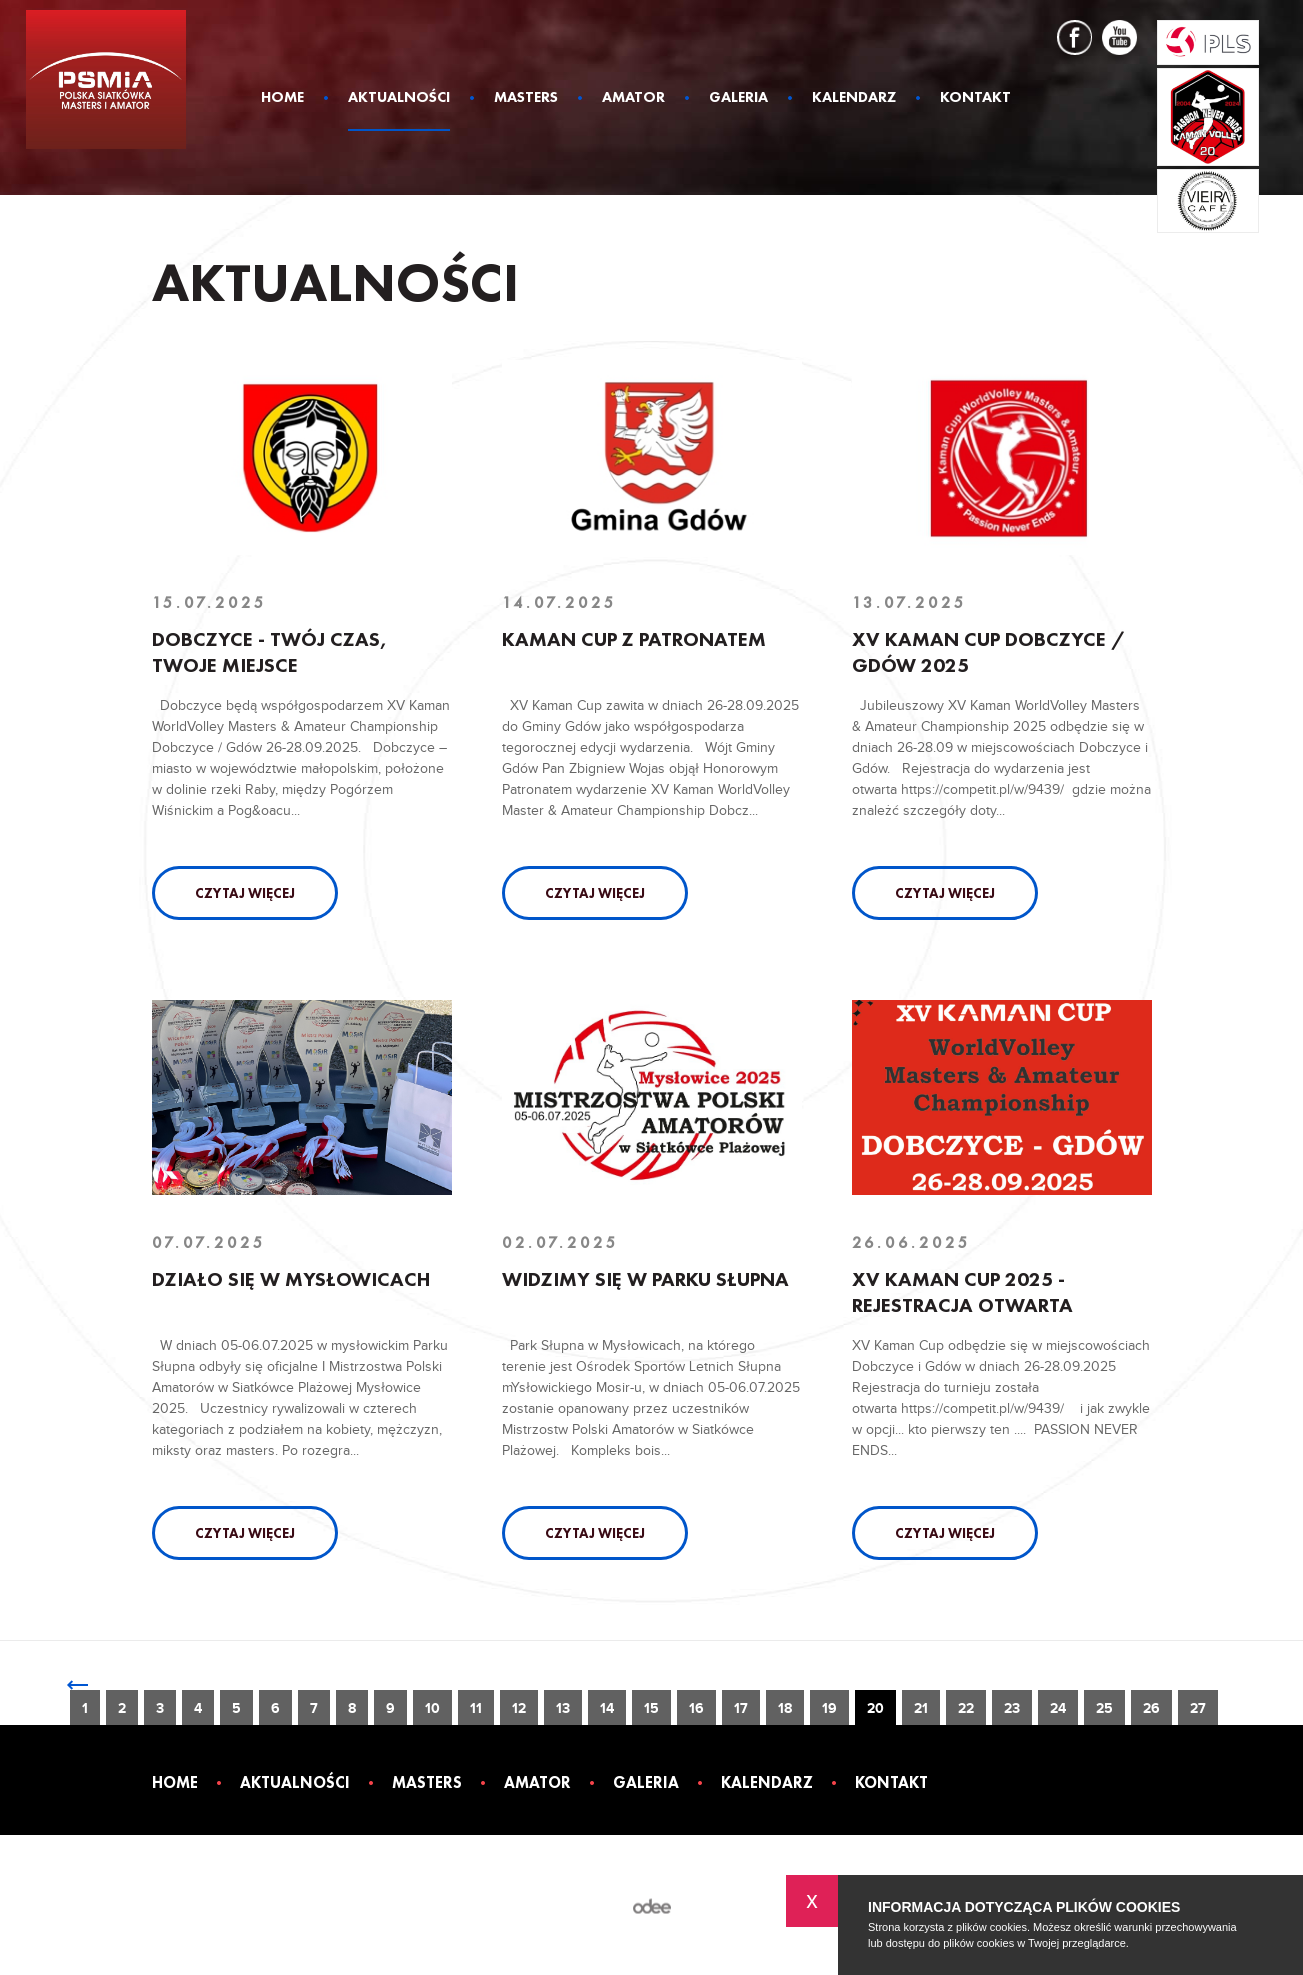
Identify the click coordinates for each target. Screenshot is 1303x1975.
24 (1058, 1708)
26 (1151, 1708)
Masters (526, 98)
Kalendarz (854, 98)
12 (519, 1708)
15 (651, 1708)
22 (966, 1708)
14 (607, 1708)
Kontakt (975, 98)
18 (785, 1708)
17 (741, 1708)
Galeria (738, 98)
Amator (633, 98)
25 (1104, 1708)
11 (476, 1708)
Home (282, 98)
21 (921, 1708)
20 (875, 1708)
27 (1198, 1708)
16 (696, 1708)
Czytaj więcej (245, 893)
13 (563, 1708)
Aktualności (399, 98)
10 (432, 1708)
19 (829, 1708)
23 (1012, 1708)
